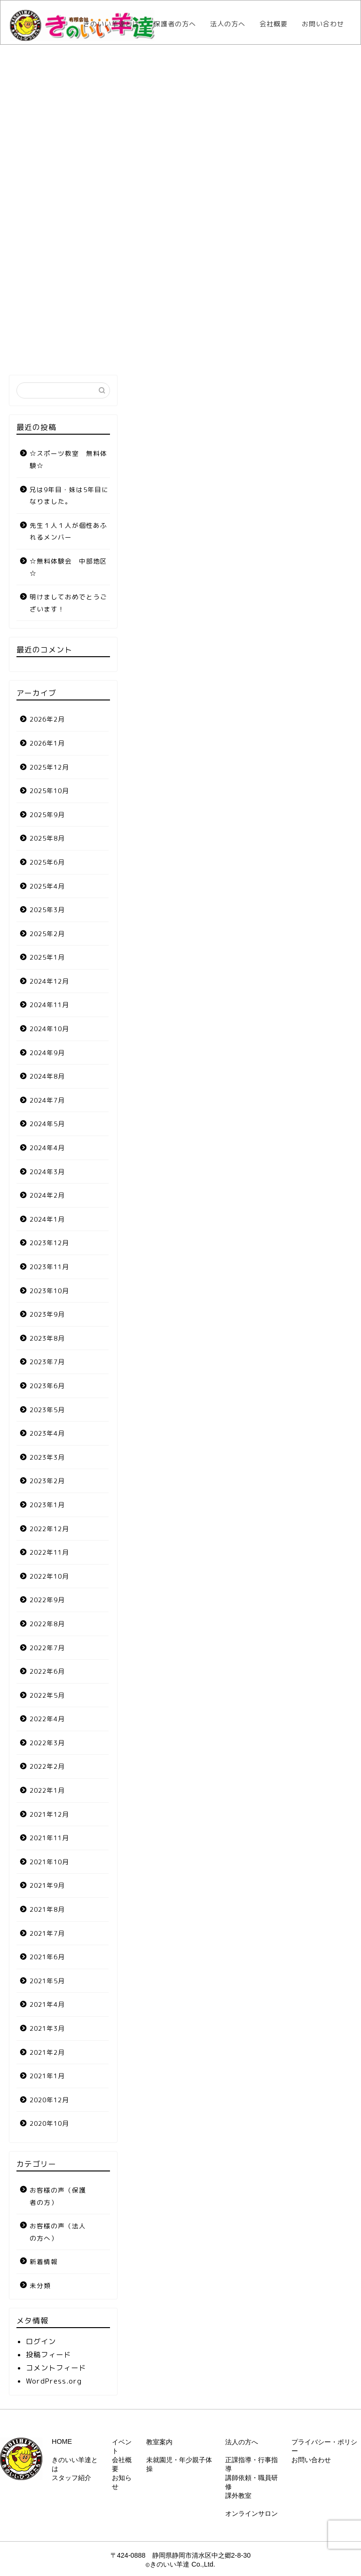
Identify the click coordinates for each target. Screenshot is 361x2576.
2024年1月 (47, 1219)
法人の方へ (227, 24)
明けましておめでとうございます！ (68, 602)
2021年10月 (49, 1861)
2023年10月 (49, 1290)
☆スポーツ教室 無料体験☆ (68, 459)
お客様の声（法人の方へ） (58, 2231)
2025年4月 (47, 886)
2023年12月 (49, 1242)
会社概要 (273, 24)
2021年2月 (47, 2052)
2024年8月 (47, 1076)
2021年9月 (47, 1885)
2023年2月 (47, 1480)
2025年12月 (49, 767)
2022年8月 (47, 1623)
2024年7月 (47, 1100)
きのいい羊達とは (111, 24)
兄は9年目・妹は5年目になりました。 (69, 495)
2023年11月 (49, 1266)
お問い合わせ (323, 24)
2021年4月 (47, 2004)
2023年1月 (47, 1504)
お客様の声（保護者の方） (58, 2196)
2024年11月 (49, 1004)
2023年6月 (47, 1385)
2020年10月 (49, 2123)
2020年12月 (49, 2099)
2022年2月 (47, 1766)
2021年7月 (47, 1933)
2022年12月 (49, 1528)
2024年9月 (47, 1052)
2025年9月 (47, 814)
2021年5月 (47, 1980)
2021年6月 (47, 1956)
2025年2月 (47, 933)
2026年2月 (47, 719)
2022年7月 (47, 1647)
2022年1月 (47, 1790)
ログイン (41, 2341)
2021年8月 (47, 1909)
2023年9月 (47, 1314)
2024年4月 (47, 1147)
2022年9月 (47, 1599)
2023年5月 (47, 1409)
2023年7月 (47, 1361)
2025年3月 (47, 909)
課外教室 (238, 2495)
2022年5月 (47, 1695)
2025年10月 (49, 790)
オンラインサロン (251, 2513)
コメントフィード (56, 2368)
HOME (62, 2441)
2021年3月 (47, 2028)
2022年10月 (49, 1576)
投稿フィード (48, 2355)
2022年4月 (47, 1718)
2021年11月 (49, 1837)
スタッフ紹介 (71, 2477)
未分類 (40, 2285)
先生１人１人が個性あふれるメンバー (68, 531)
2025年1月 (47, 957)
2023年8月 (47, 1338)
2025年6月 (47, 862)
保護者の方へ (175, 24)
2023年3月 (47, 1457)
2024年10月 (49, 1028)
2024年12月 (49, 981)
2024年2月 (47, 1195)
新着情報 (44, 2261)
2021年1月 (47, 2075)
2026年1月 (47, 743)
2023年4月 (47, 1433)
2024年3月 (47, 1171)
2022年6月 (47, 1671)
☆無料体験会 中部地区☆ (68, 567)
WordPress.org (54, 2381)
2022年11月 (49, 1552)
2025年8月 (47, 838)
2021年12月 (49, 1814)
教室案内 (159, 2442)
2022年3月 (47, 1742)
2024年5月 (47, 1123)
